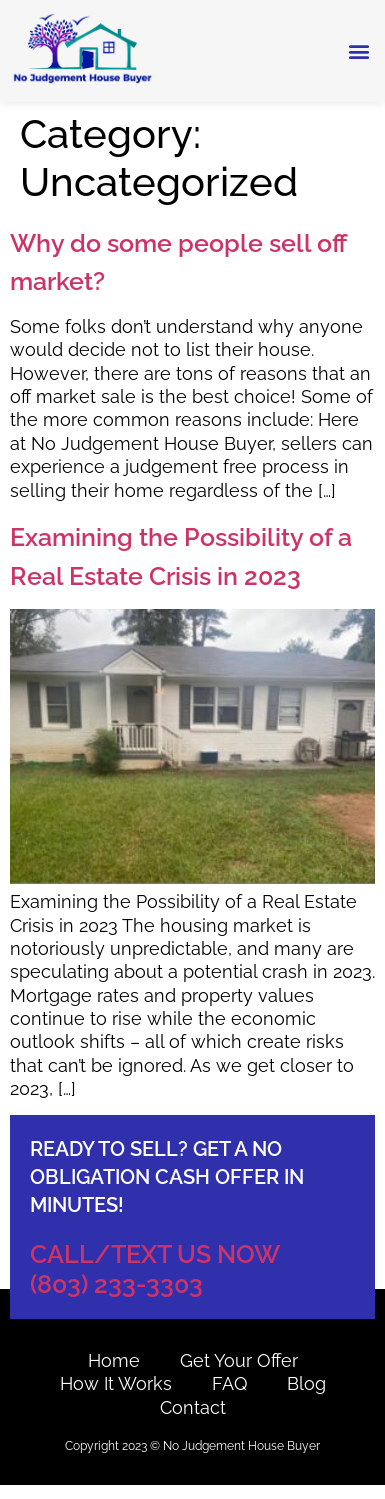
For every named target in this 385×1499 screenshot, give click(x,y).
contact (193, 1407)
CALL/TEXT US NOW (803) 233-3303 (155, 1269)
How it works (116, 1383)
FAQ (229, 1383)
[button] (358, 51)
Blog (306, 1383)
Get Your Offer (239, 1360)
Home (114, 1360)
